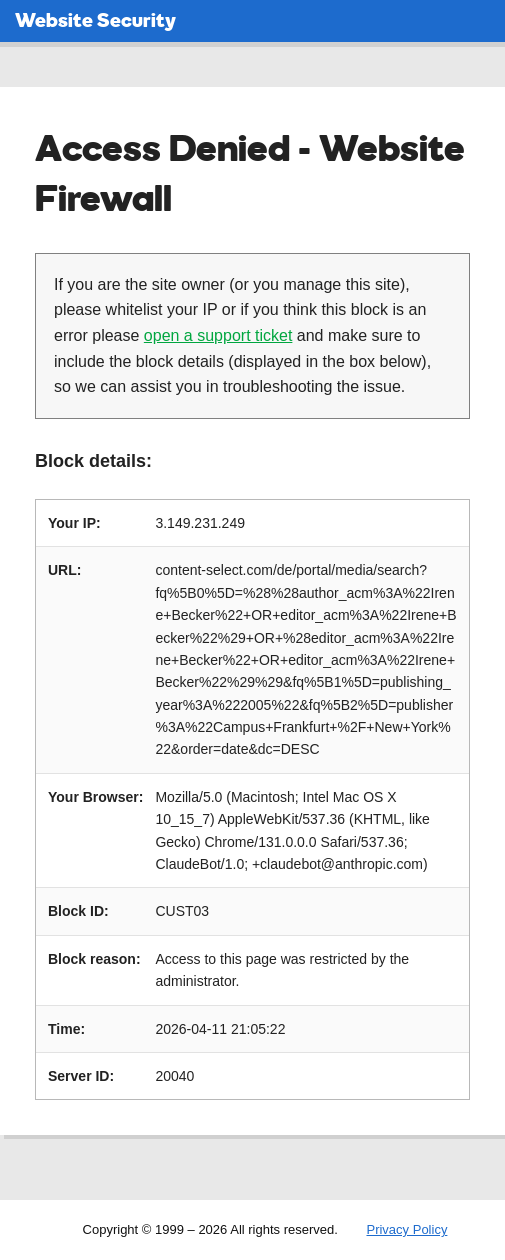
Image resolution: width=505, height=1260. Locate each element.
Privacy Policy (406, 1229)
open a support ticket (218, 335)
